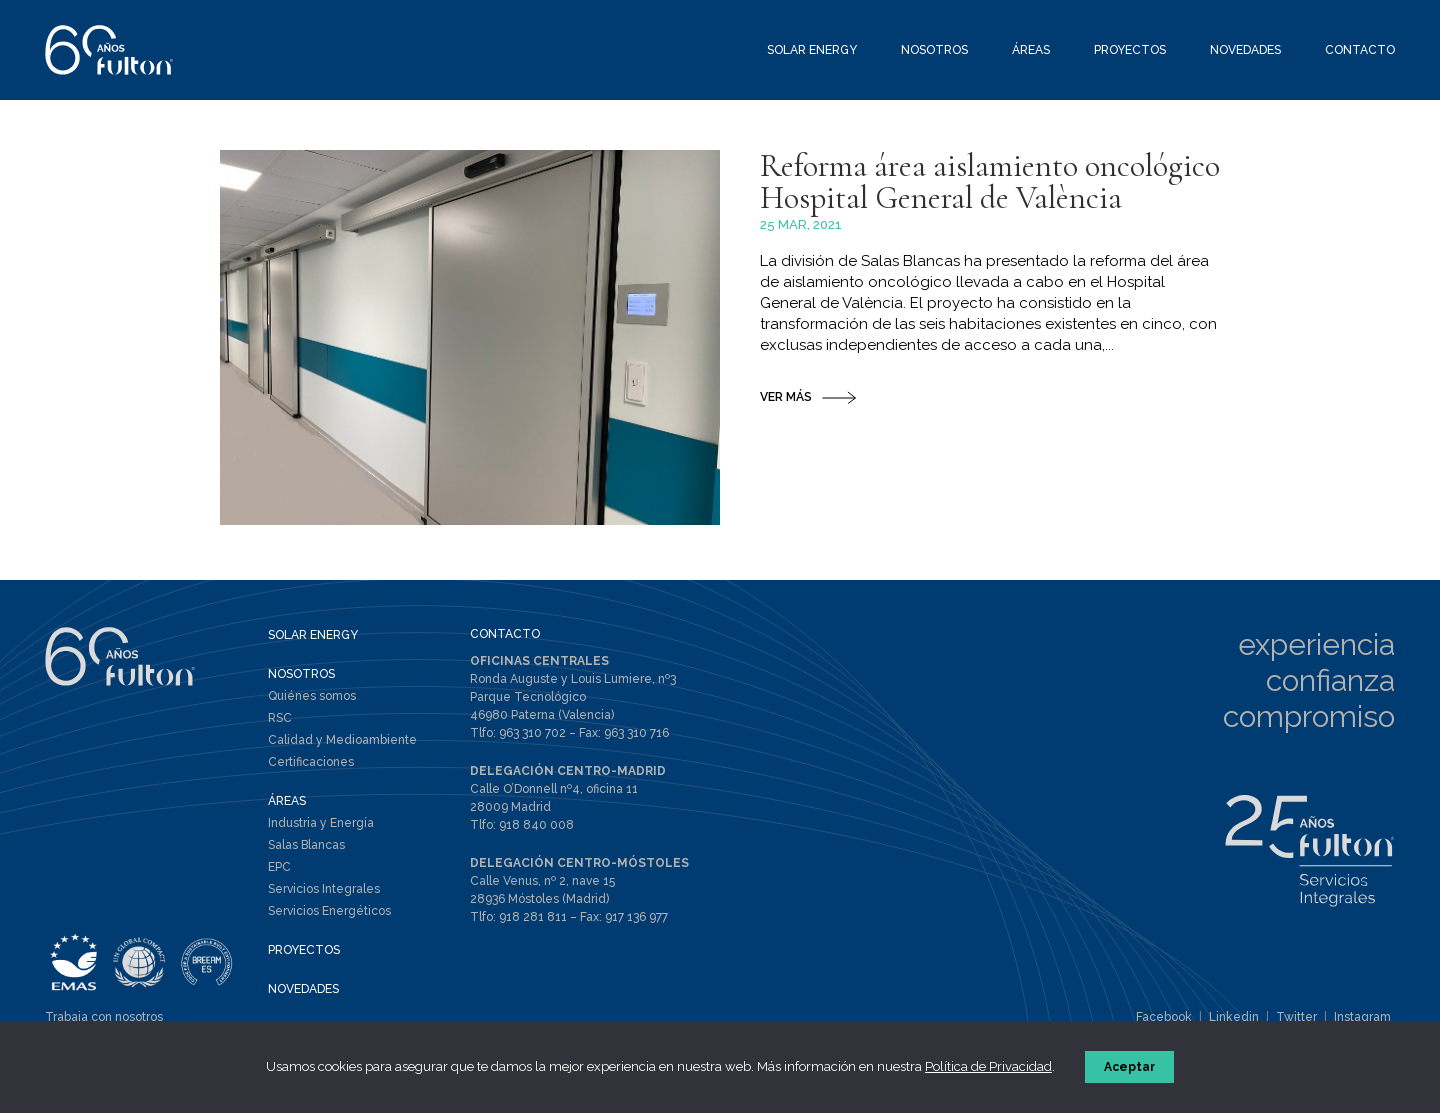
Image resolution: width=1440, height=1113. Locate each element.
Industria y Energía (321, 823)
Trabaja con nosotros (104, 1017)
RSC (280, 718)
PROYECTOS (304, 950)
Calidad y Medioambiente (342, 740)
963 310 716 (636, 733)
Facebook (1164, 1017)
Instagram (1362, 1017)
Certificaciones (311, 762)
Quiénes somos (312, 696)
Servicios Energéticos (329, 911)
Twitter (1296, 1017)
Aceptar (1129, 1067)
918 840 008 (536, 825)
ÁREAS (287, 801)
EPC (279, 867)
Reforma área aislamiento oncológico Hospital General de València (990, 181)
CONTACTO (505, 634)
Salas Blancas (306, 845)
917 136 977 (636, 917)
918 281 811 (533, 917)
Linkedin (1234, 1017)
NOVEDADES (303, 989)
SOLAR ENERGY (313, 635)
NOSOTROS (301, 674)
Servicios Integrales (324, 889)
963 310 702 (532, 733)
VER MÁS (786, 397)
